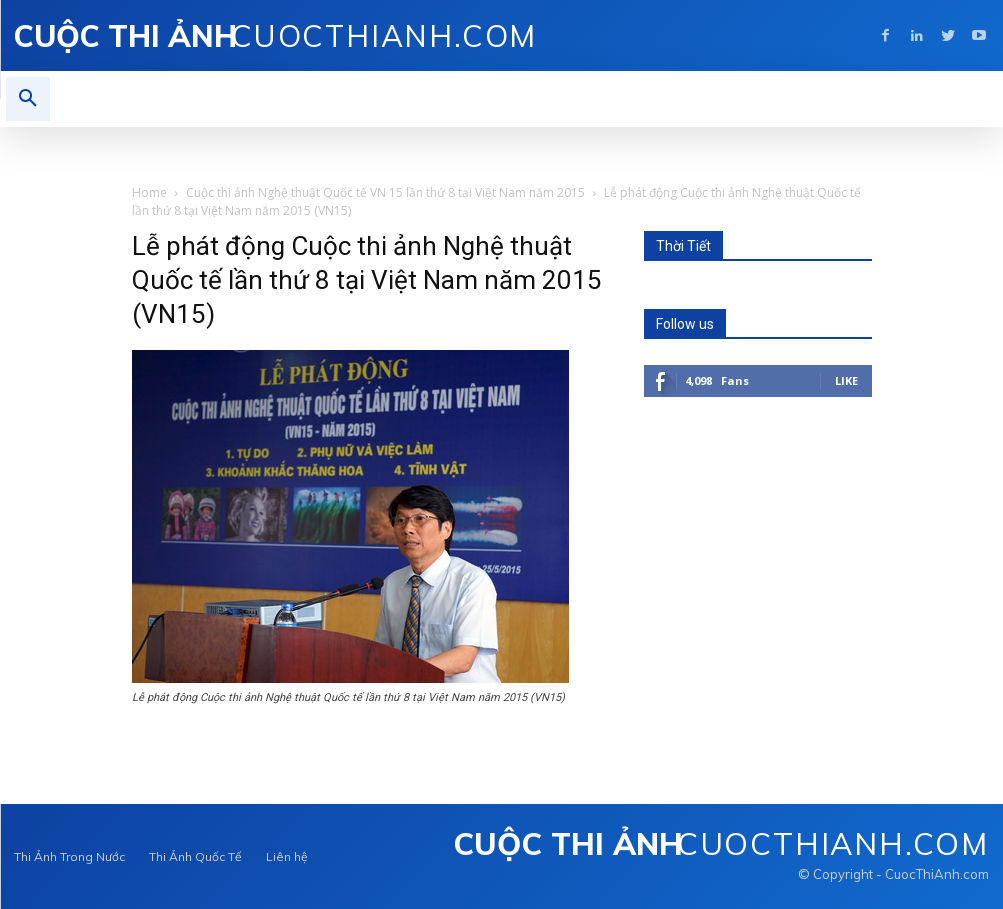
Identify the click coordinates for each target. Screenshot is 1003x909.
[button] (28, 99)
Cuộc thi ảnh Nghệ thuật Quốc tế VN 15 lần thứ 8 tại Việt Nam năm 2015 (385, 192)
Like (846, 380)
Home (149, 192)
